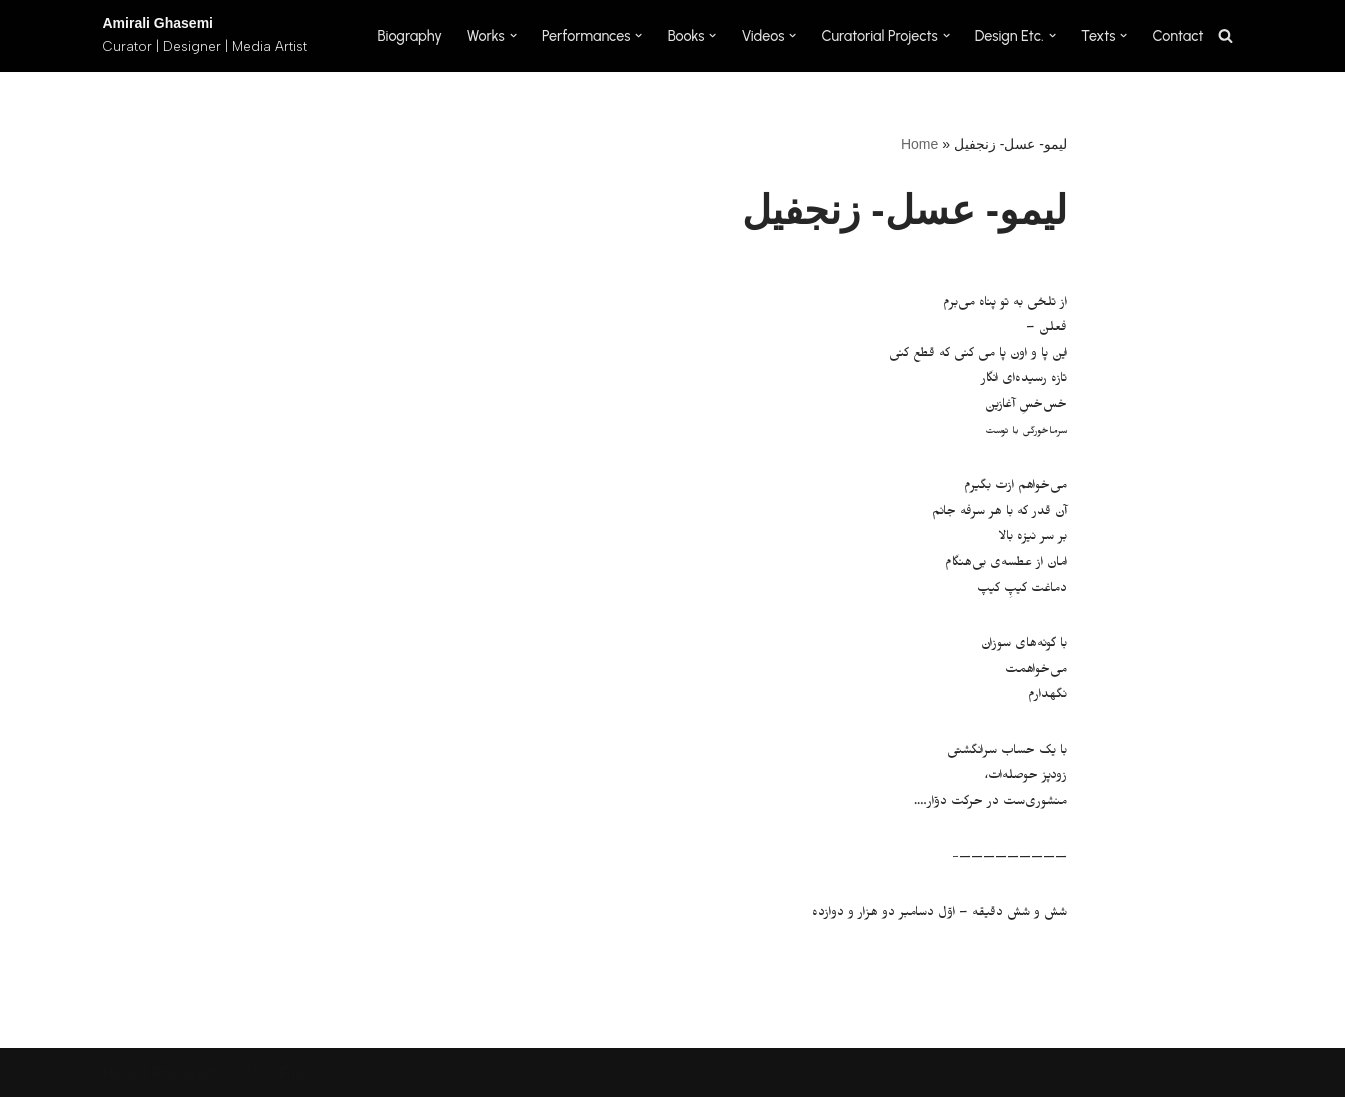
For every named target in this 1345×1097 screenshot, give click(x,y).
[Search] (1225, 35)
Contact (1178, 36)
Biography (409, 36)
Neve (121, 1072)
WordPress (282, 1072)
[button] (513, 35)
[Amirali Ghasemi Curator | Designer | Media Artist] (205, 36)
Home (919, 144)
